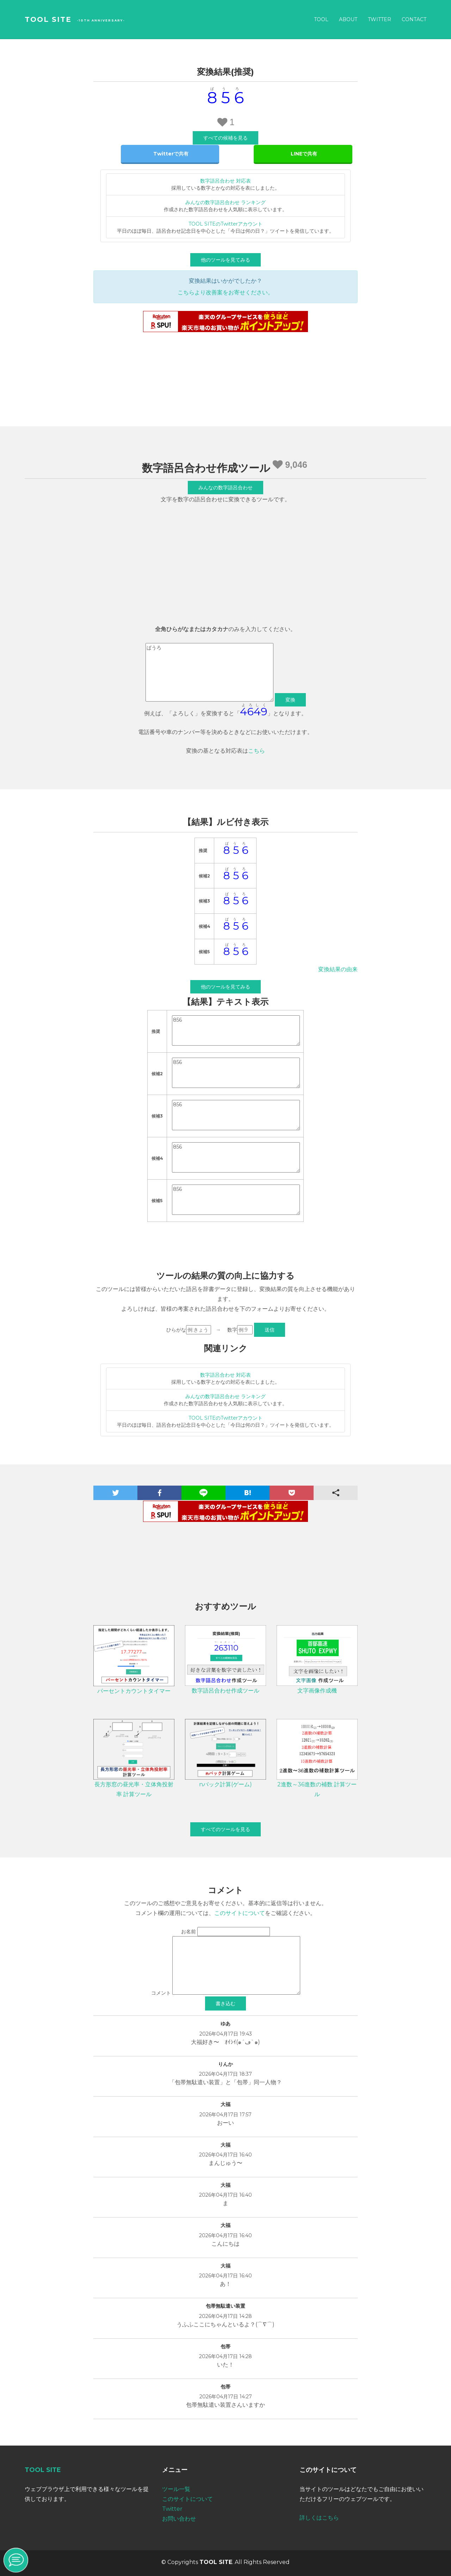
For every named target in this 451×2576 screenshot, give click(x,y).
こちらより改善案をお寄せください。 (225, 292)
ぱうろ (209, 672)
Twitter (379, 19)
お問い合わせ (179, 2518)
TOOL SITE (48, 19)
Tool (321, 19)
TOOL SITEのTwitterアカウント (225, 224)
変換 (290, 700)
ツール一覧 (176, 2489)
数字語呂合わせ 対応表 (225, 181)
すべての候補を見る (225, 138)
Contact (414, 19)
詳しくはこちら (319, 2517)
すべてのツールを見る (225, 1829)
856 (236, 1030)
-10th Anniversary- (101, 20)
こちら (256, 750)
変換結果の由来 (338, 969)
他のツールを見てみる (225, 260)
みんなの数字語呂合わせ (225, 487)
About (348, 19)
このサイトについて (239, 1913)
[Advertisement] (225, 566)
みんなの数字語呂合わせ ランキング (225, 202)
